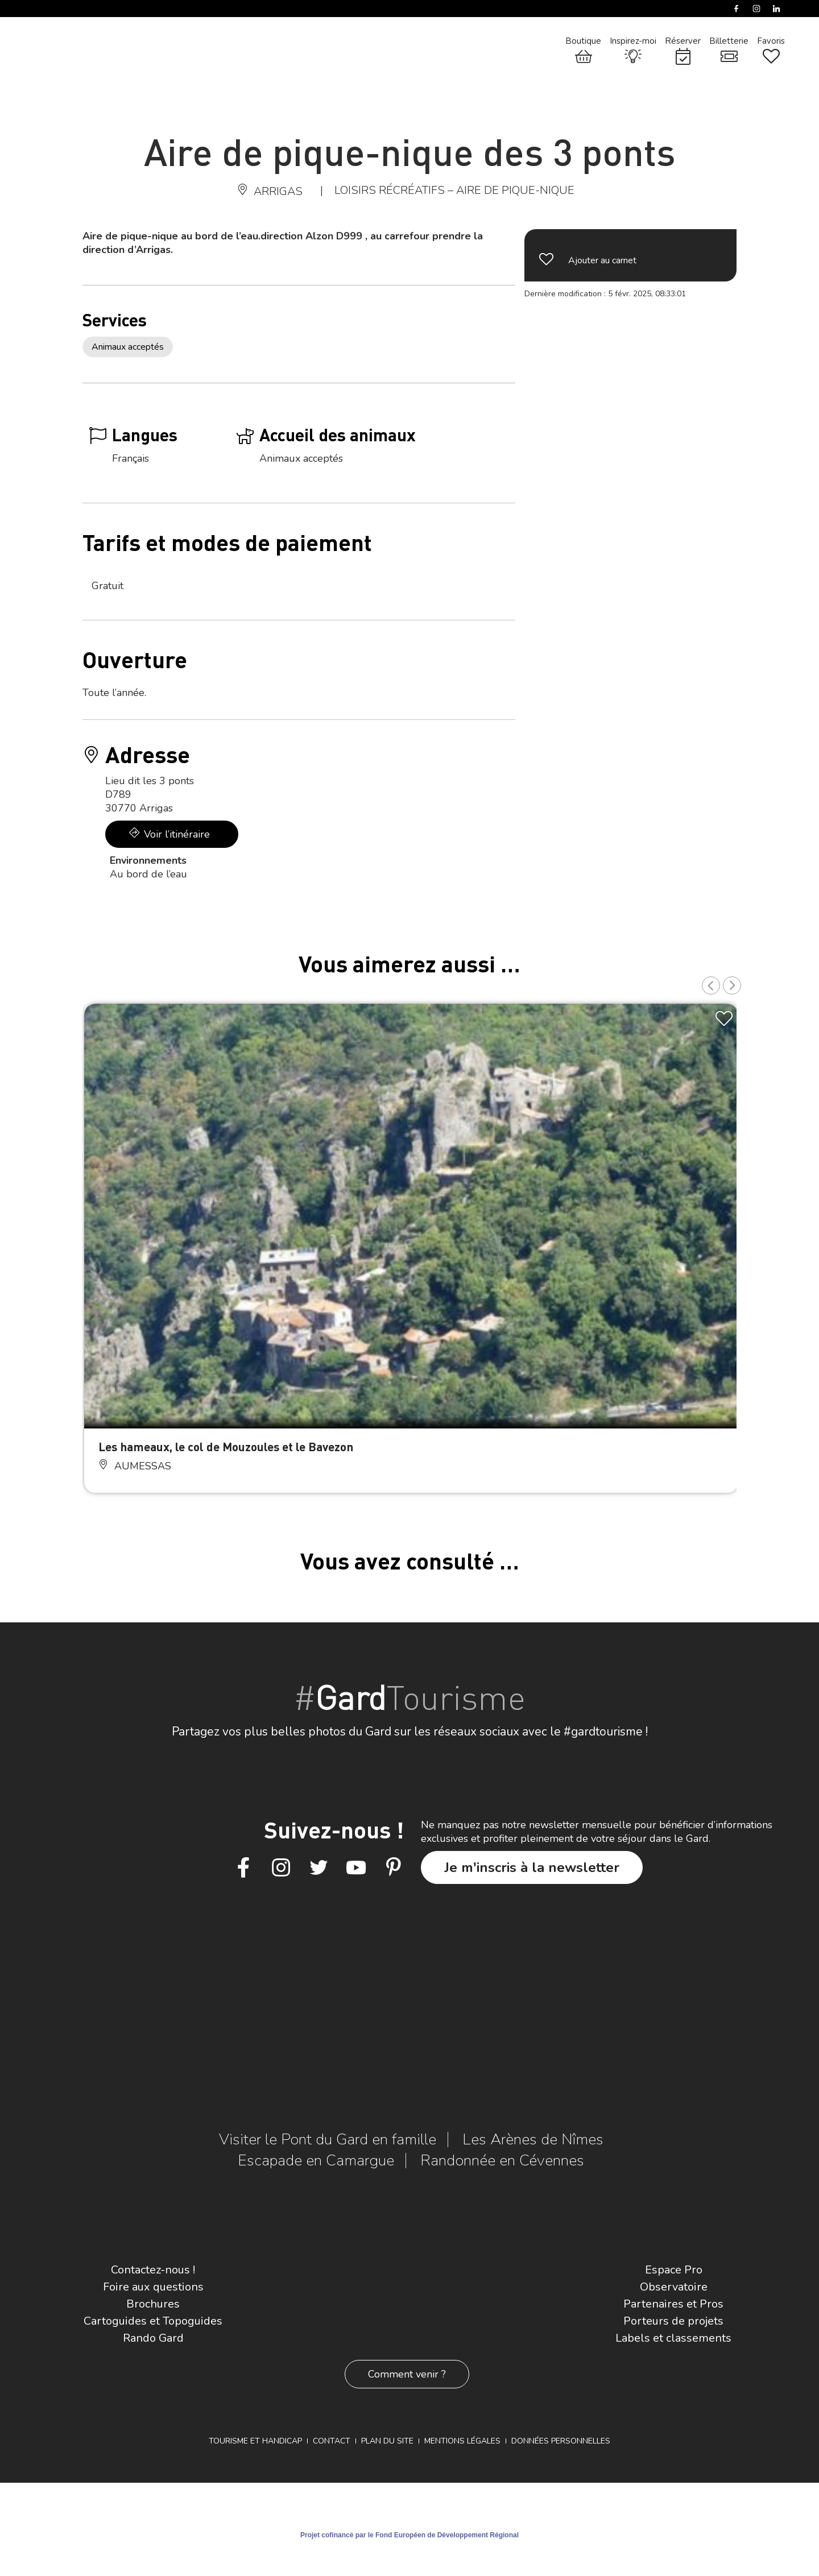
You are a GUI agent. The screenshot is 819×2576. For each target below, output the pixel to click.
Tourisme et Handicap (255, 2441)
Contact (331, 2441)
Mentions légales (462, 2441)
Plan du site (387, 2441)
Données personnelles (560, 2441)
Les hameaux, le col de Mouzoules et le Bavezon (225, 1446)
